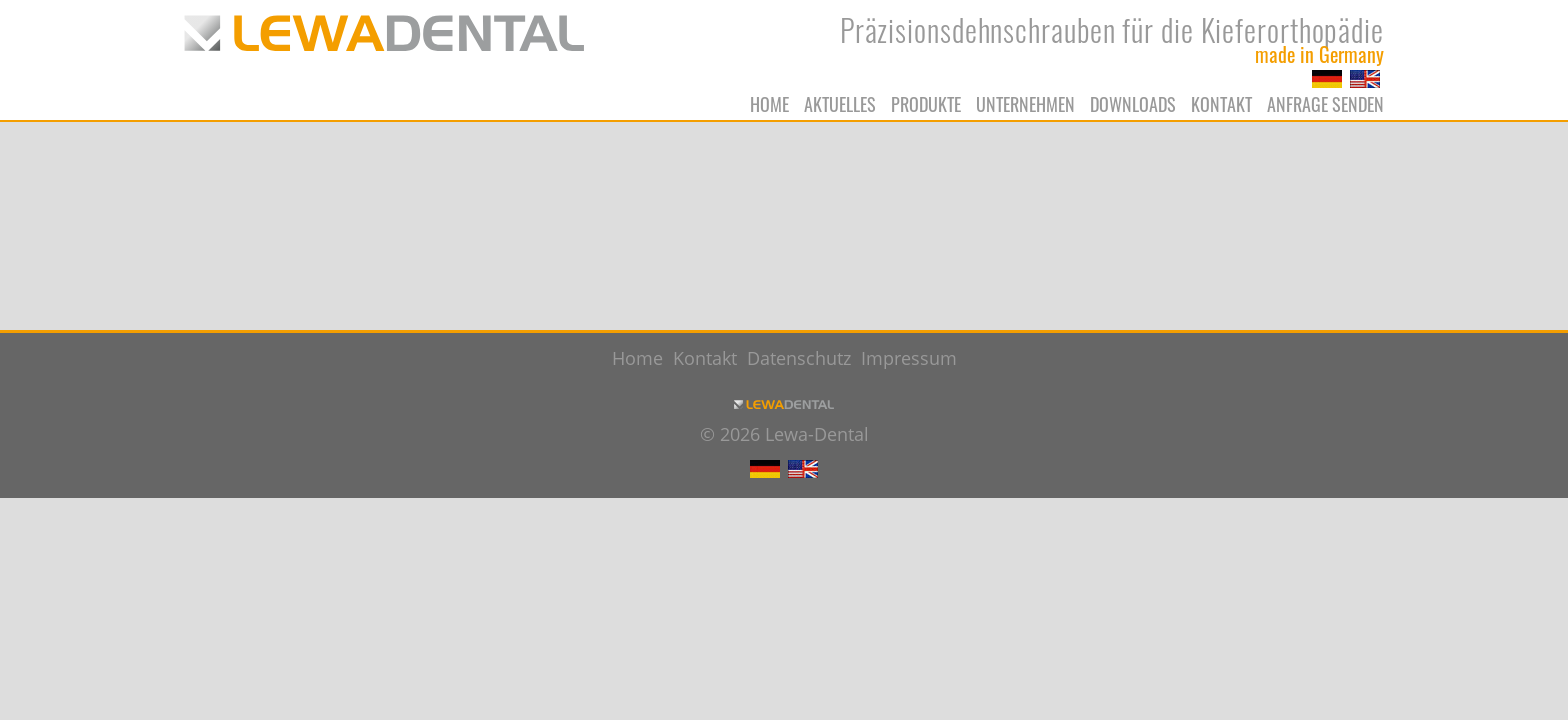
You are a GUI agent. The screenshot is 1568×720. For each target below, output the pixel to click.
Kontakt (1221, 104)
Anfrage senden (1325, 104)
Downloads (1133, 104)
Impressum (909, 358)
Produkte (926, 104)
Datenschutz (799, 358)
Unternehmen (1025, 104)
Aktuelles (840, 104)
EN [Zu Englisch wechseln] (1365, 79)
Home (769, 104)
